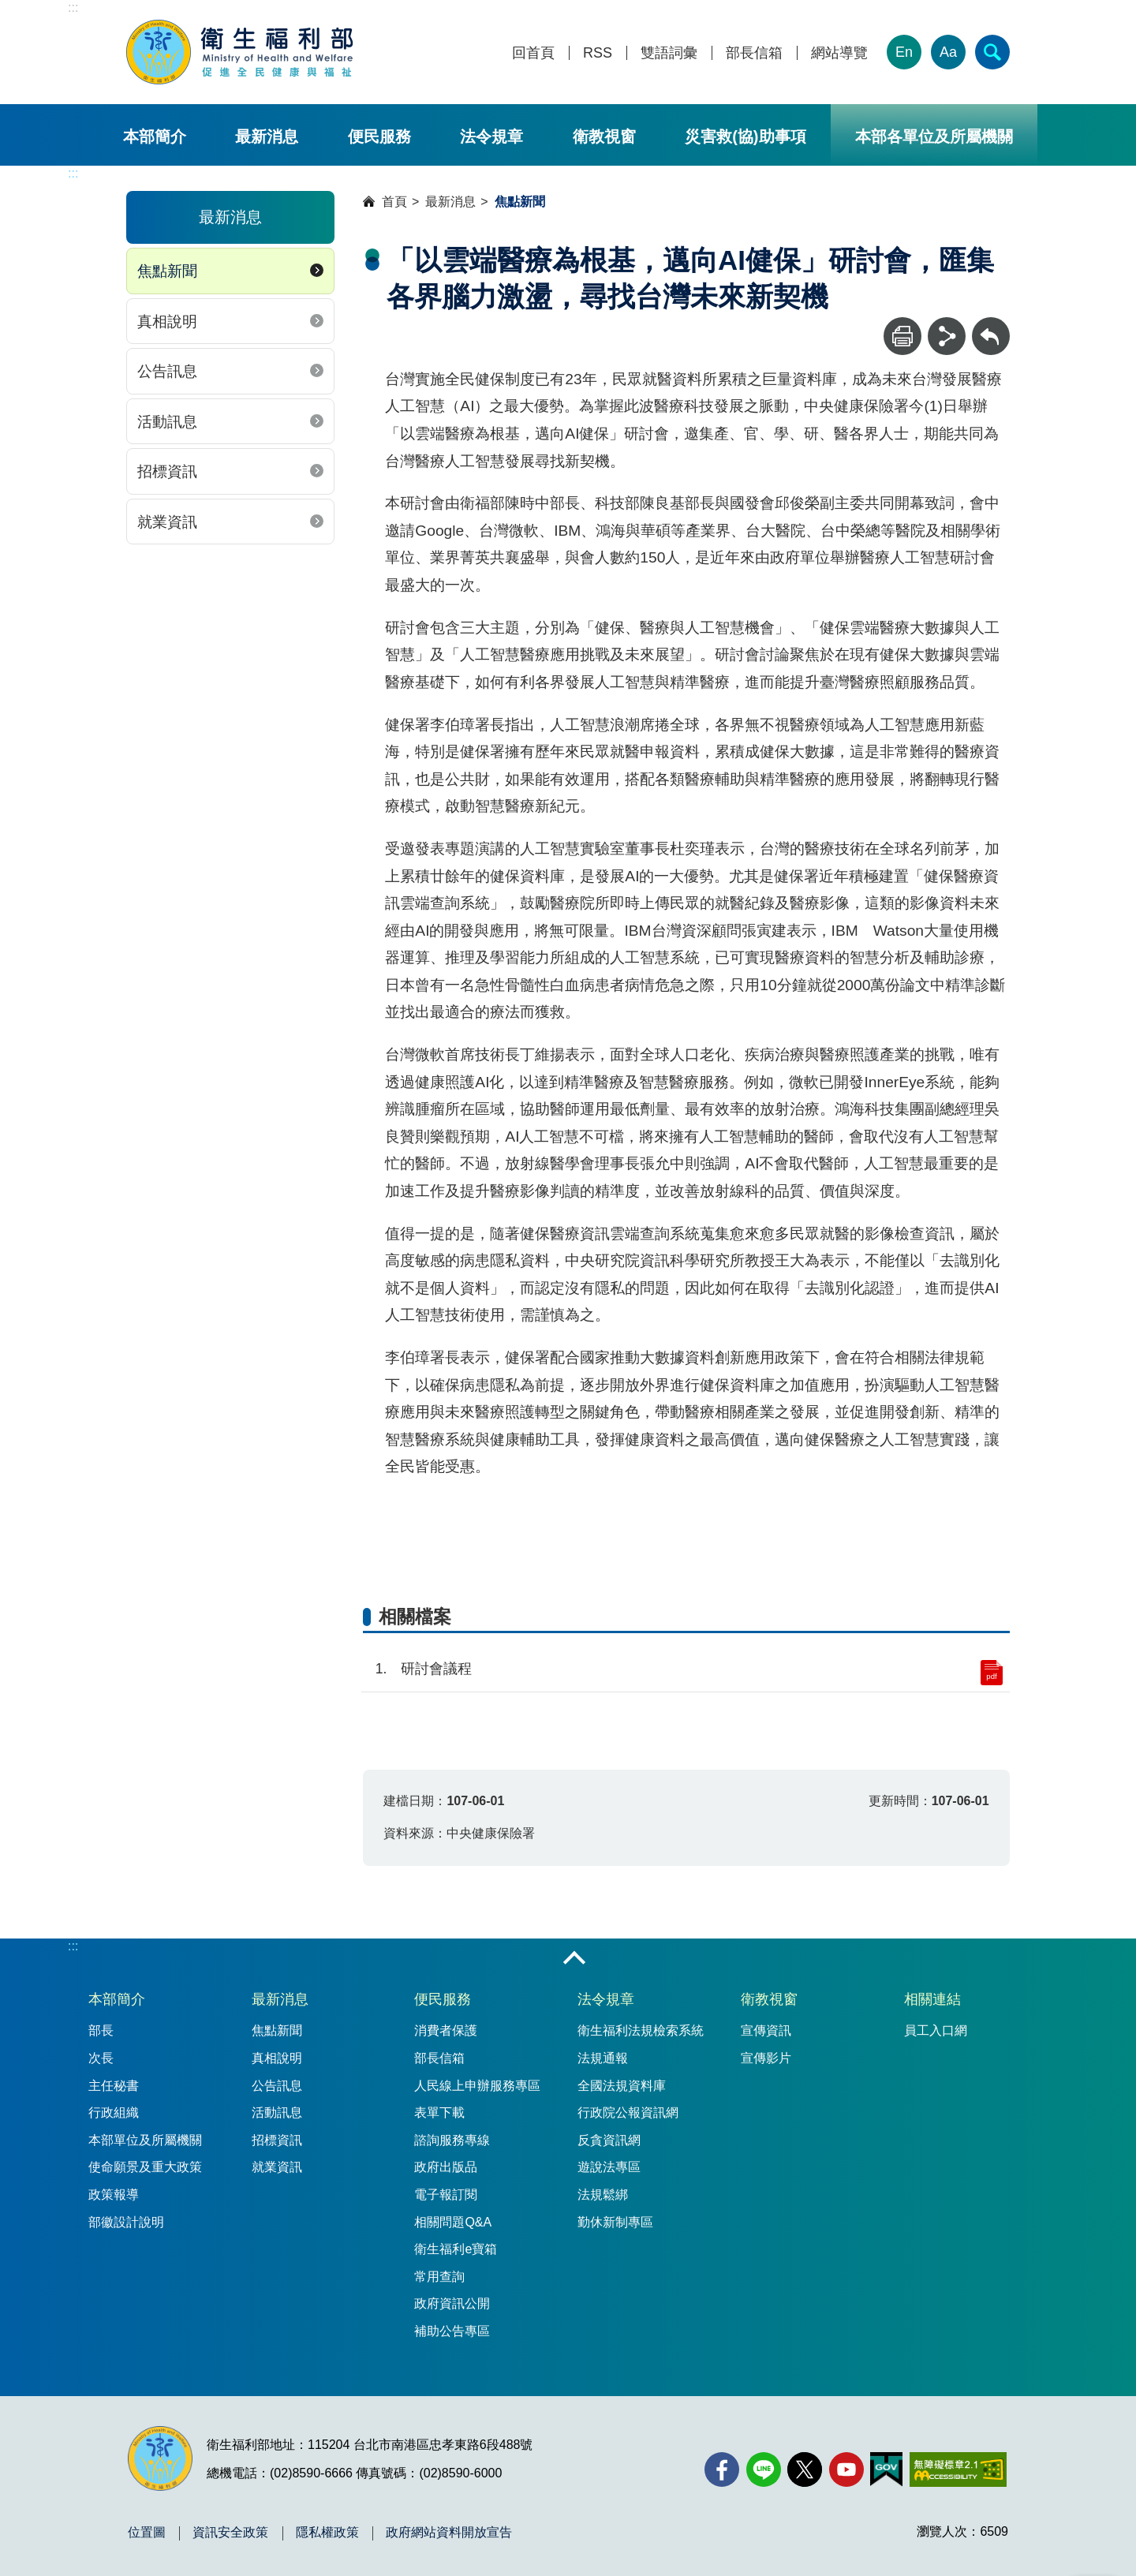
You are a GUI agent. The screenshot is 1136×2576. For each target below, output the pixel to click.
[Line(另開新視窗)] (763, 2469)
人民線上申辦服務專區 (477, 2085)
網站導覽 (839, 53)
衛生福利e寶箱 (455, 2249)
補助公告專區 (452, 2331)
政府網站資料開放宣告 (449, 2532)
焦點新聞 (167, 271)
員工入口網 (935, 2030)
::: (73, 7)
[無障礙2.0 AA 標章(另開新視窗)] (958, 2469)
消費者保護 (445, 2030)
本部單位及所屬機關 (145, 2140)
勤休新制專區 (615, 2222)
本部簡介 (154, 136)
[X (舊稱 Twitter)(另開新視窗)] (804, 2469)
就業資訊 (167, 522)
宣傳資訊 (766, 2030)
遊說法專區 (609, 2167)
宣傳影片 (766, 2058)
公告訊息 (167, 371)
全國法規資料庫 (621, 2085)
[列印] (902, 336)
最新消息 (266, 136)
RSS (597, 53)
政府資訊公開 (452, 2303)
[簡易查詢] (992, 52)
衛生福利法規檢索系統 (640, 2030)
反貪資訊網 (609, 2140)
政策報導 (113, 2194)
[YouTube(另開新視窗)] (846, 2469)
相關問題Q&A (452, 2222)
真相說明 (167, 321)
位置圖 (147, 2532)
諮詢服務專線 (452, 2140)
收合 (574, 1959)
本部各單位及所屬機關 (934, 136)
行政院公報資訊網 (627, 2112)
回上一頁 (991, 324)
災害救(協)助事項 (745, 136)
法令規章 (491, 136)
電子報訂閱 (445, 2194)
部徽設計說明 (126, 2222)
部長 (101, 2030)
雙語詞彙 (669, 53)
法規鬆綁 (602, 2194)
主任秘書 (113, 2085)
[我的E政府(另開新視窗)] (886, 2469)
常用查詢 (439, 2276)
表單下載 (439, 2112)
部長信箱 (754, 53)
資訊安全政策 (230, 2532)
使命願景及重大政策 (145, 2167)
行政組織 (113, 2112)
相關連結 (932, 1999)
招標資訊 (167, 471)
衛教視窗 (604, 136)
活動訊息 (167, 421)
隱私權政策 (327, 2532)
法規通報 (602, 2058)
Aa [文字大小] (948, 52)
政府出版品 (445, 2167)
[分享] (947, 336)
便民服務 (379, 136)
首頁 (394, 201)
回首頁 (533, 53)
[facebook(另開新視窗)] (721, 2469)
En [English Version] (904, 52)
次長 (101, 2058)
